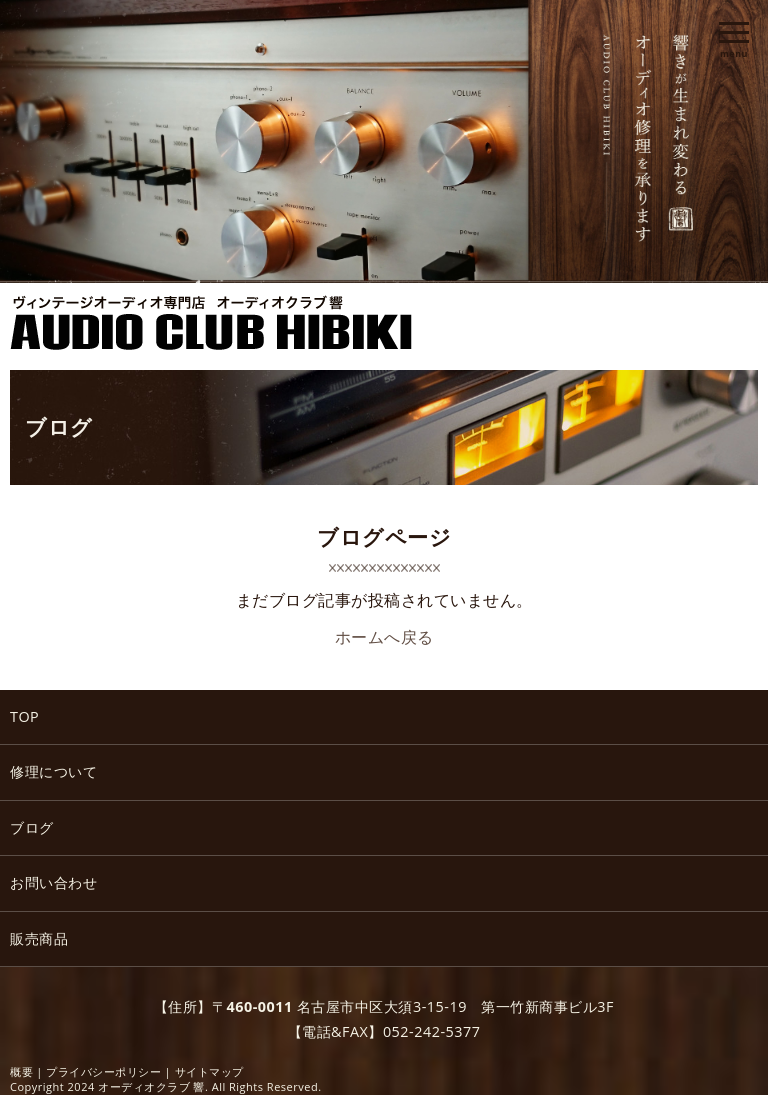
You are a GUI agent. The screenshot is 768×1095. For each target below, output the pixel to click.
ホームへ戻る (384, 637)
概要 (21, 1071)
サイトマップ (209, 1071)
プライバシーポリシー (103, 1071)
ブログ (59, 427)
